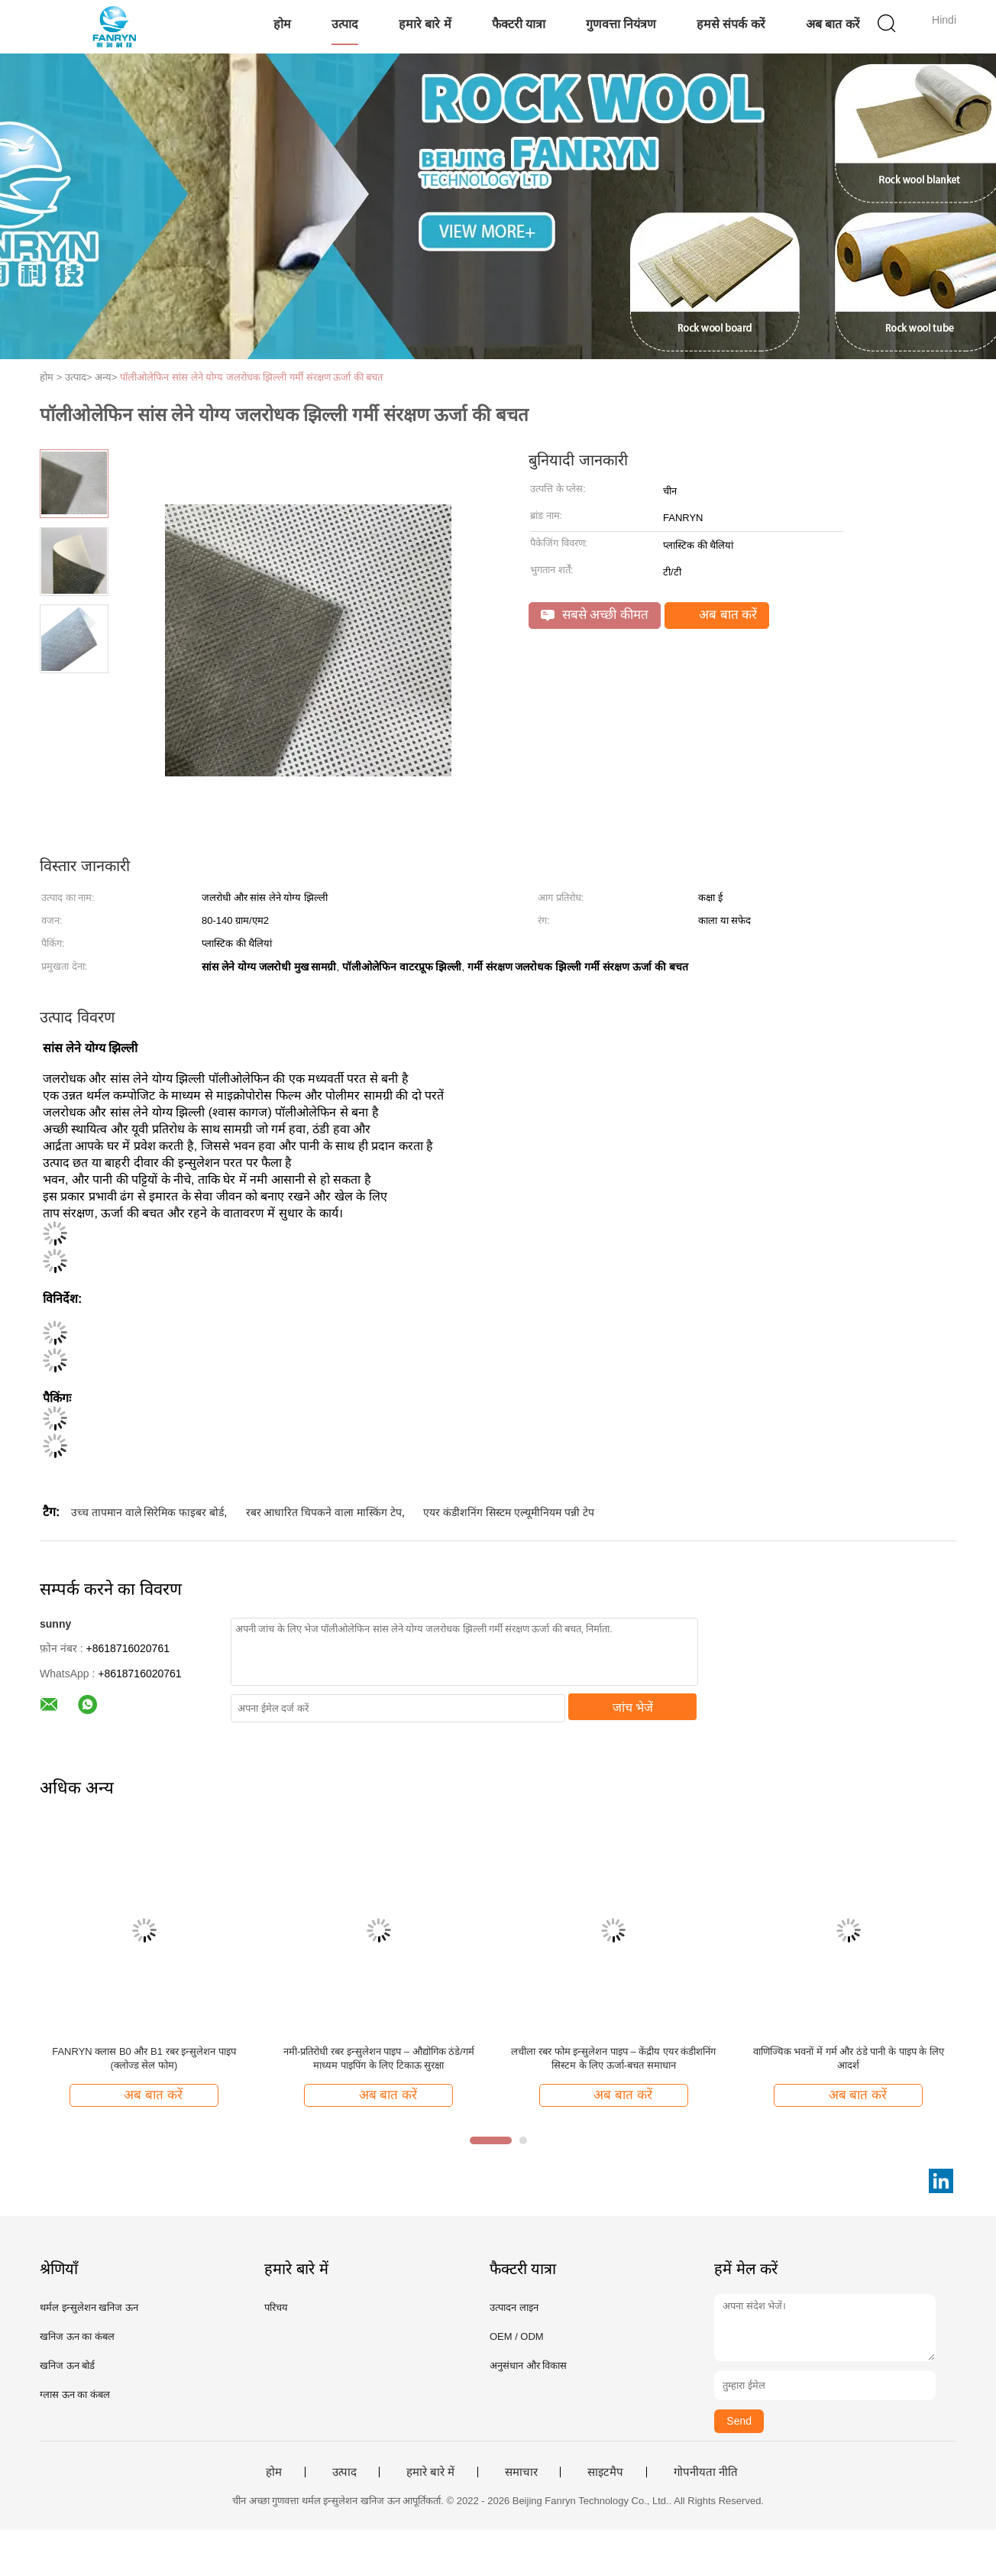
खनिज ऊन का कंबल (77, 2336)
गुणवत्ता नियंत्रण (621, 24)
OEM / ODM (517, 2336)
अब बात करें (833, 24)
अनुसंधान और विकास (528, 2365)
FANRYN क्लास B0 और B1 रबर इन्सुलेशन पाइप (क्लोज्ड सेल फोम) (144, 2058)
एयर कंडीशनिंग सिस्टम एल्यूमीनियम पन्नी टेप (508, 1512)
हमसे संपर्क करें (731, 24)
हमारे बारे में (425, 24)
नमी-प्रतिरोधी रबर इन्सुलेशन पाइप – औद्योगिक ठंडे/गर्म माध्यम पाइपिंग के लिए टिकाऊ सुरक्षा (378, 2058)
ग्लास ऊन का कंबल (75, 2394)
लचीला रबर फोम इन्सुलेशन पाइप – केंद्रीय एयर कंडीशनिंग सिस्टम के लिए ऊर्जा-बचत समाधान (613, 2058)
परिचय (276, 2307)
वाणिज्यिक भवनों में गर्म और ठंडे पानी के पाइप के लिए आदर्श (848, 2058)
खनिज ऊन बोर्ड (67, 2365)
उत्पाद (344, 24)
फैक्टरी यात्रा (518, 24)
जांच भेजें (633, 1707)
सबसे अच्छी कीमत (594, 615)
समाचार (521, 2472)
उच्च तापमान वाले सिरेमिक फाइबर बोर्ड (147, 1512)
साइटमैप (605, 2472)
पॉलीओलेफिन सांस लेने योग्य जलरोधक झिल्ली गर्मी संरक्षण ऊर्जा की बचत (251, 377)
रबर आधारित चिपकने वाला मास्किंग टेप (324, 1512)
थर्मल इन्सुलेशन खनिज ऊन (89, 2307)
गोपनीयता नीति (706, 2472)
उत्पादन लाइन (514, 2307)
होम (282, 24)
